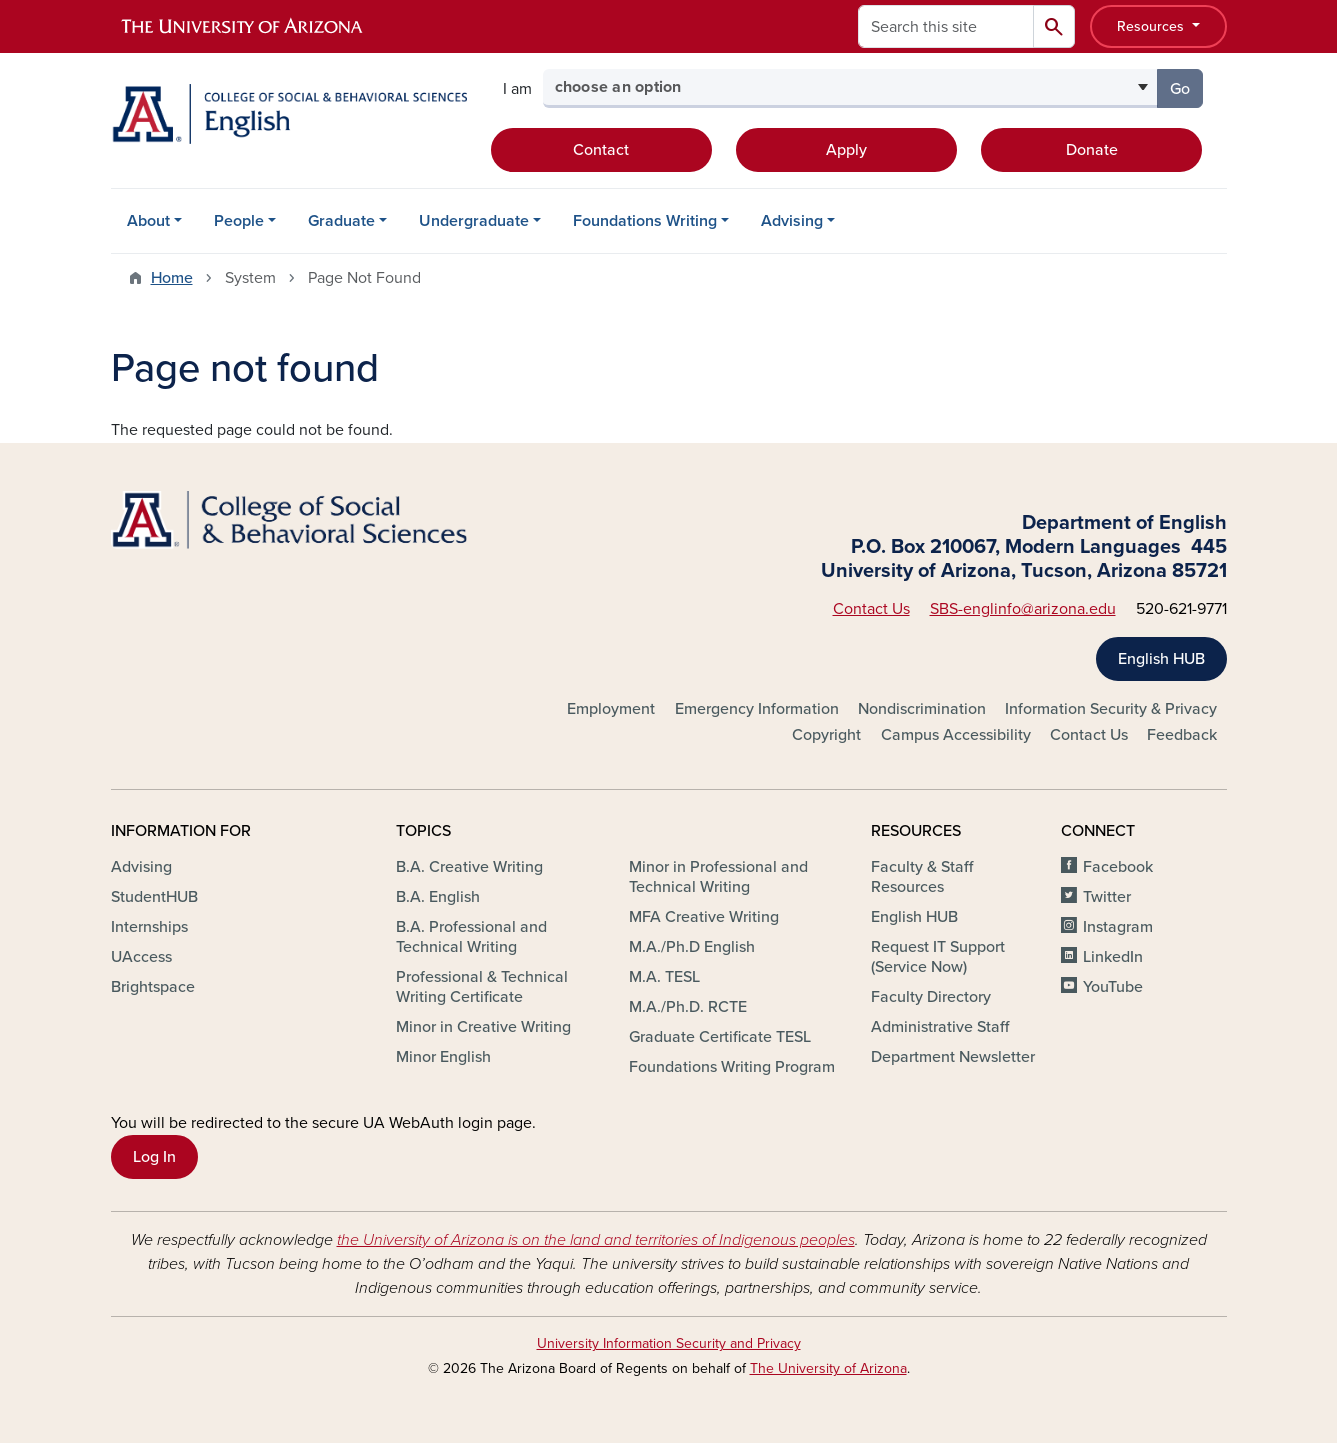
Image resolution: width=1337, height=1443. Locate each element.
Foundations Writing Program (732, 1067)
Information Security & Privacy (1111, 709)
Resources (1152, 26)
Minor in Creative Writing (483, 1027)
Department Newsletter (953, 1057)
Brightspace (153, 987)
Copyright (826, 735)
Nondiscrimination (922, 709)
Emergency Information (757, 709)
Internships (149, 927)
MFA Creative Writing (704, 917)
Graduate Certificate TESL (720, 1037)
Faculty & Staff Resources (922, 877)
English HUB (1161, 659)
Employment (611, 709)
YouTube (1113, 987)
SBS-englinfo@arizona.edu (1023, 609)
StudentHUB (154, 897)
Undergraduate (474, 221)
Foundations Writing (645, 221)
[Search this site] (946, 26)
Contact (601, 150)
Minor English (443, 1057)
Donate (1092, 150)
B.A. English (438, 897)
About (148, 221)
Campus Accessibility (956, 735)
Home (172, 278)
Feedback (1182, 735)
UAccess (141, 957)
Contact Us (871, 609)
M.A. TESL (664, 977)
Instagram (1118, 927)
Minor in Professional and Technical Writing (718, 877)
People (239, 221)
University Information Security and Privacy (669, 1343)
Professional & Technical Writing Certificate (482, 987)
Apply (846, 150)
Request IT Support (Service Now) (938, 957)
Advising (792, 221)
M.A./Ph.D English (692, 947)
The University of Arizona (828, 1368)
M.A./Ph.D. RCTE (688, 1007)
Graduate (341, 221)
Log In (154, 1157)
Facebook (1118, 867)
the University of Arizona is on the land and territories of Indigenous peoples (596, 1240)
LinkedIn (1113, 957)
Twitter (1107, 897)
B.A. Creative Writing (469, 867)
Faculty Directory (931, 997)
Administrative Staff (940, 1027)
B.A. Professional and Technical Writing (471, 937)
